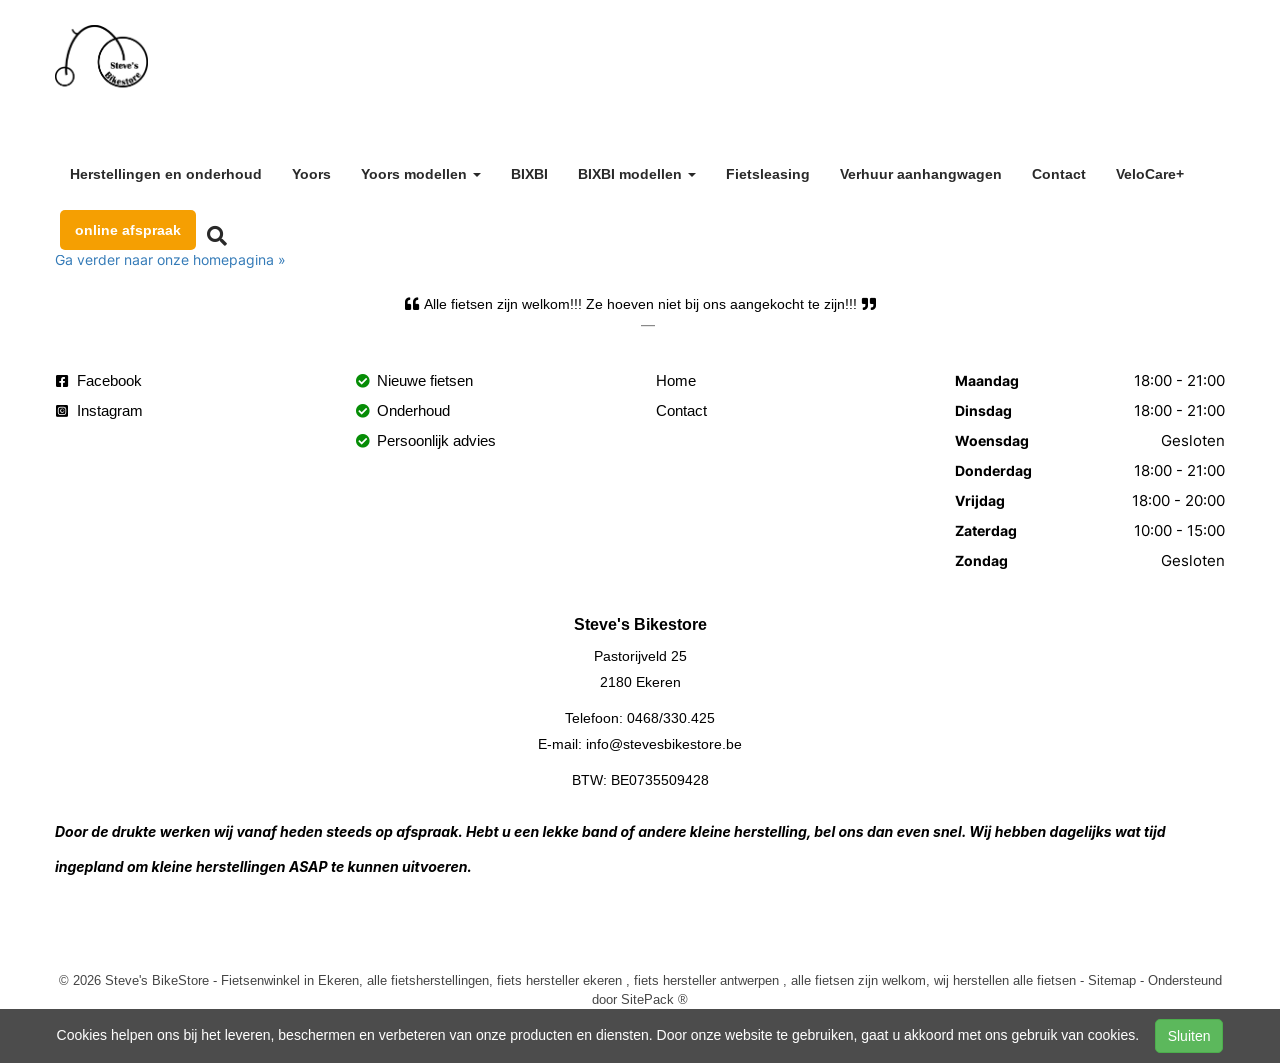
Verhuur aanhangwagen (921, 174)
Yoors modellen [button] (421, 174)
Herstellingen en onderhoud (166, 174)
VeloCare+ (1150, 174)
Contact (1059, 174)
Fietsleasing (768, 174)
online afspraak (128, 230)
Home (676, 380)
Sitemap (1112, 980)
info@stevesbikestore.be (664, 744)
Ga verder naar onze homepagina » (170, 259)
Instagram (99, 410)
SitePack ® (654, 999)
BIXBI (529, 174)
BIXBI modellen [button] (637, 174)
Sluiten (1189, 1036)
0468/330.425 (671, 718)
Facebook (99, 380)
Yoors (311, 174)
